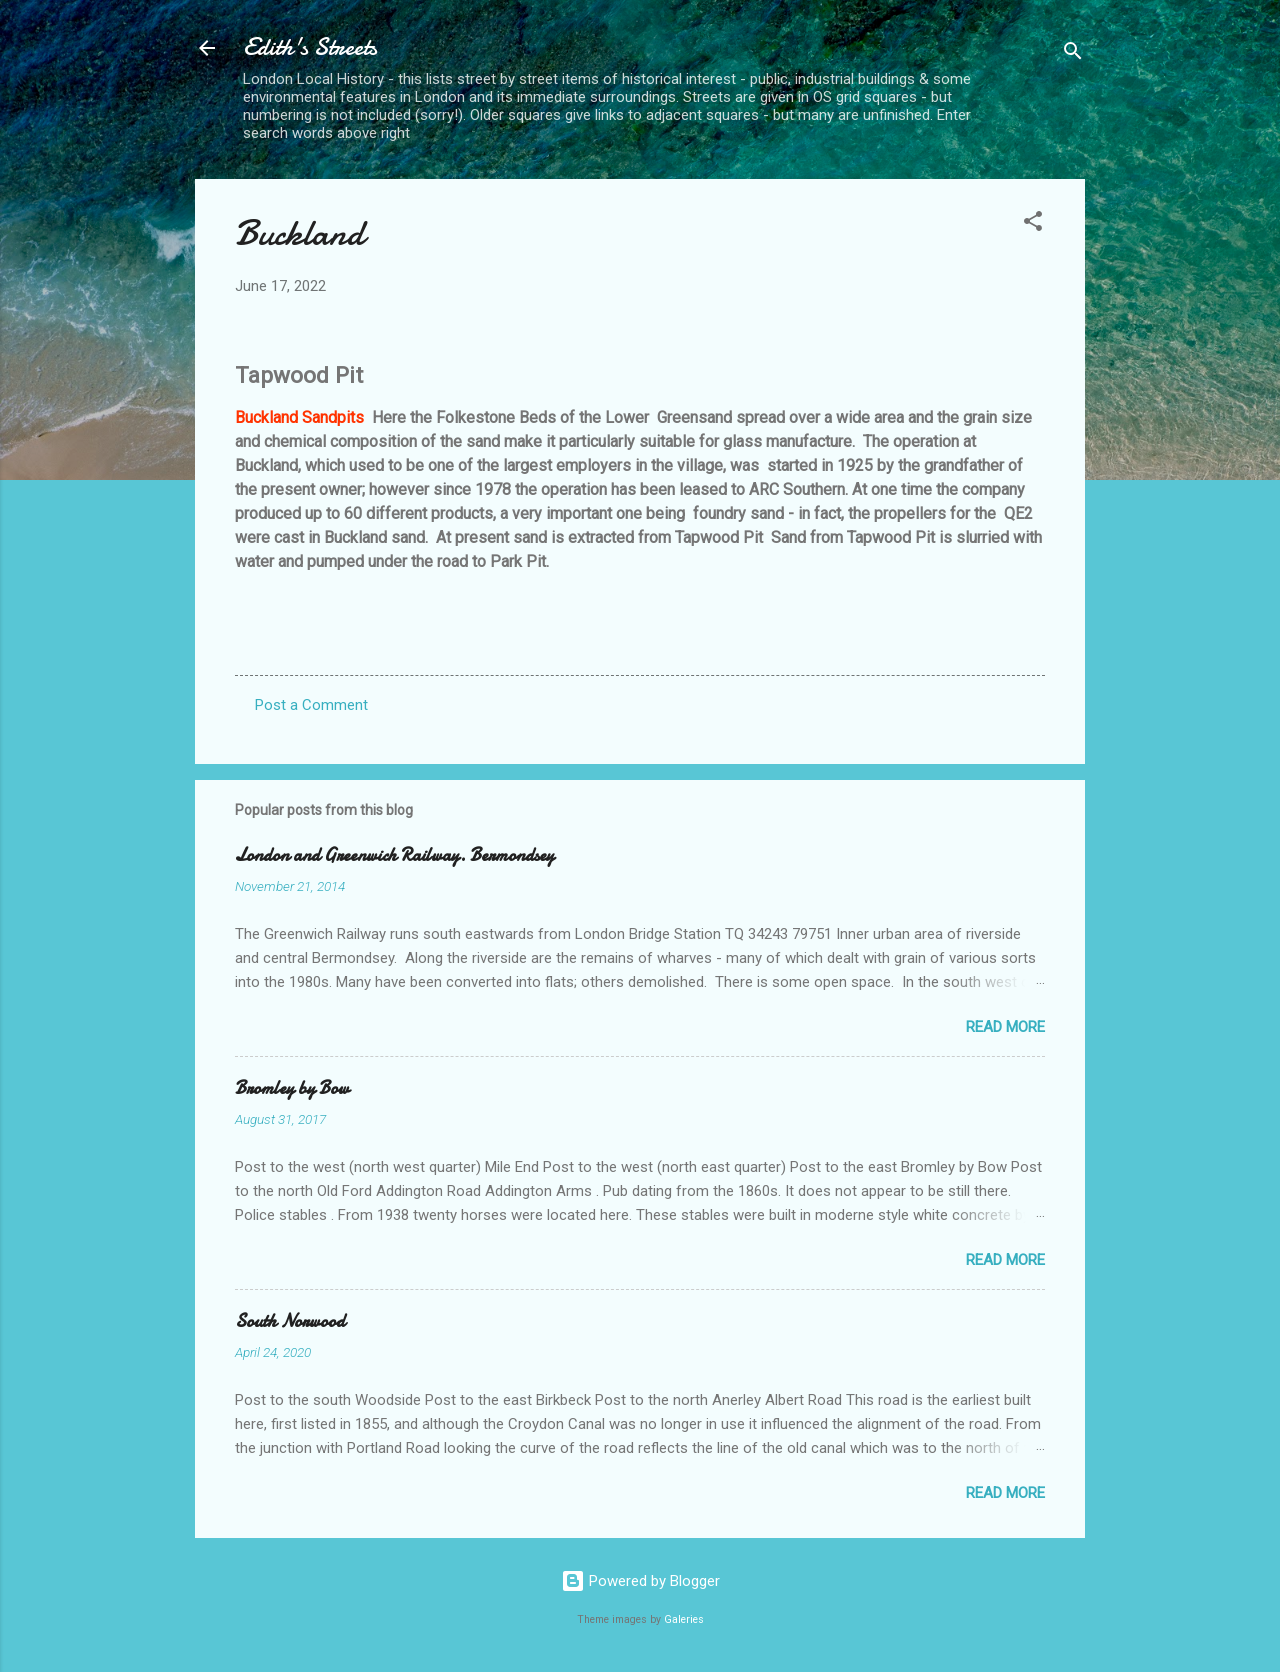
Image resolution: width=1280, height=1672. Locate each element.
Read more (1005, 1027)
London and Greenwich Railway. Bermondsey (394, 855)
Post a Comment (311, 705)
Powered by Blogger (640, 1581)
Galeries (684, 1619)
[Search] (1073, 54)
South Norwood (290, 1321)
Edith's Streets (310, 47)
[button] (1033, 224)
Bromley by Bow (292, 1088)
